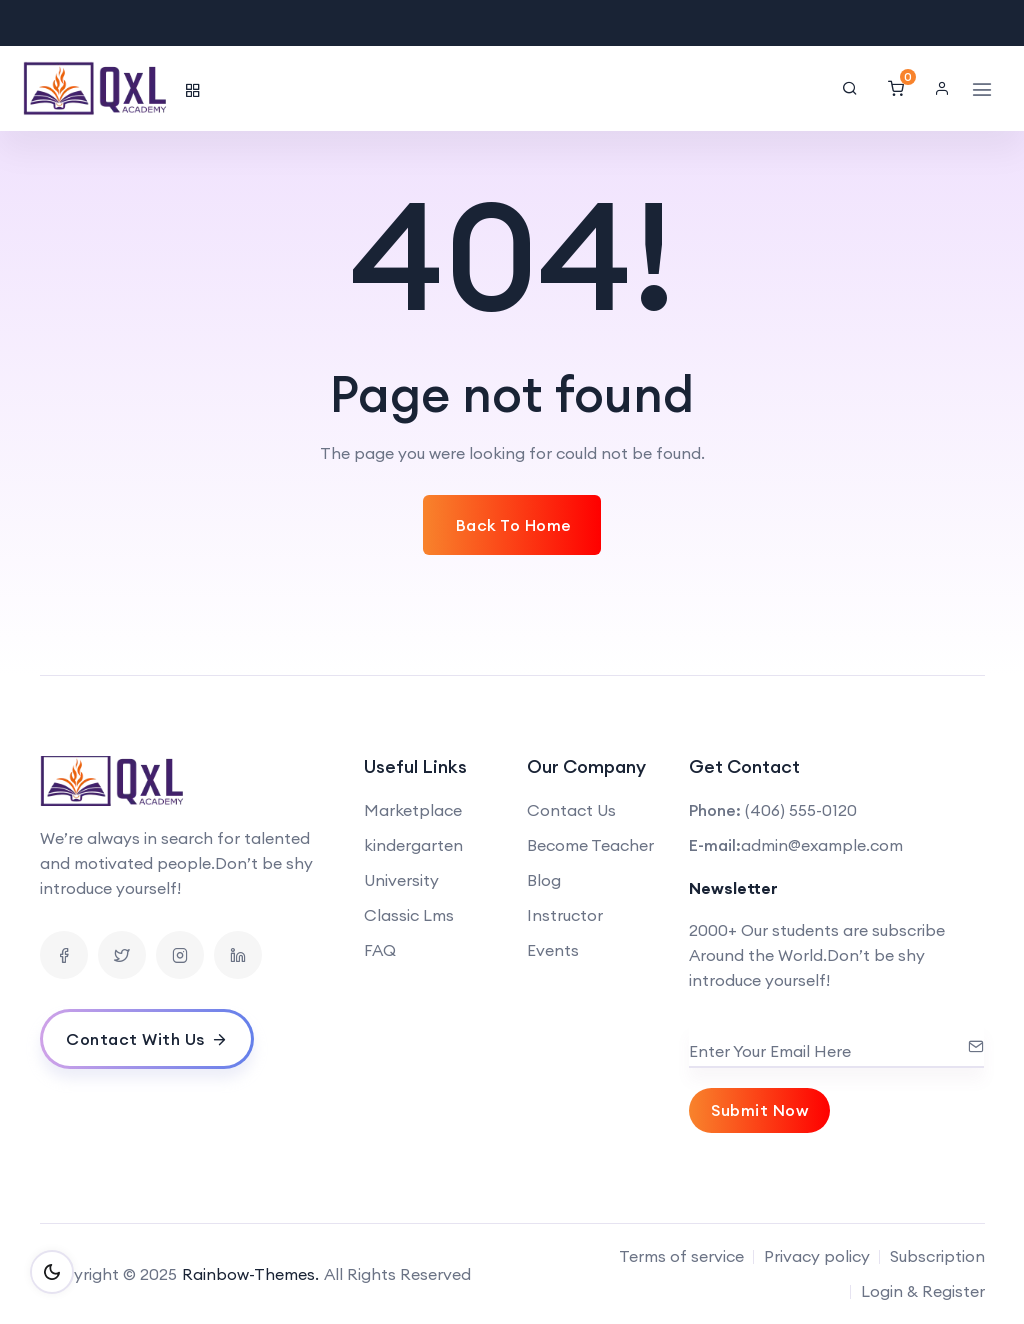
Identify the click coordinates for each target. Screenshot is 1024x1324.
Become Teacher (590, 845)
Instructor (565, 915)
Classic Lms (409, 915)
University (401, 880)
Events (553, 950)
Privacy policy (817, 1256)
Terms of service (681, 1256)
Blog (544, 880)
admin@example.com (822, 845)
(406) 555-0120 (801, 810)
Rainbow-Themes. (250, 1274)
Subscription (937, 1256)
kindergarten (413, 845)
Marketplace (413, 810)
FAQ (380, 950)
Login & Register (923, 1291)
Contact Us (571, 810)
